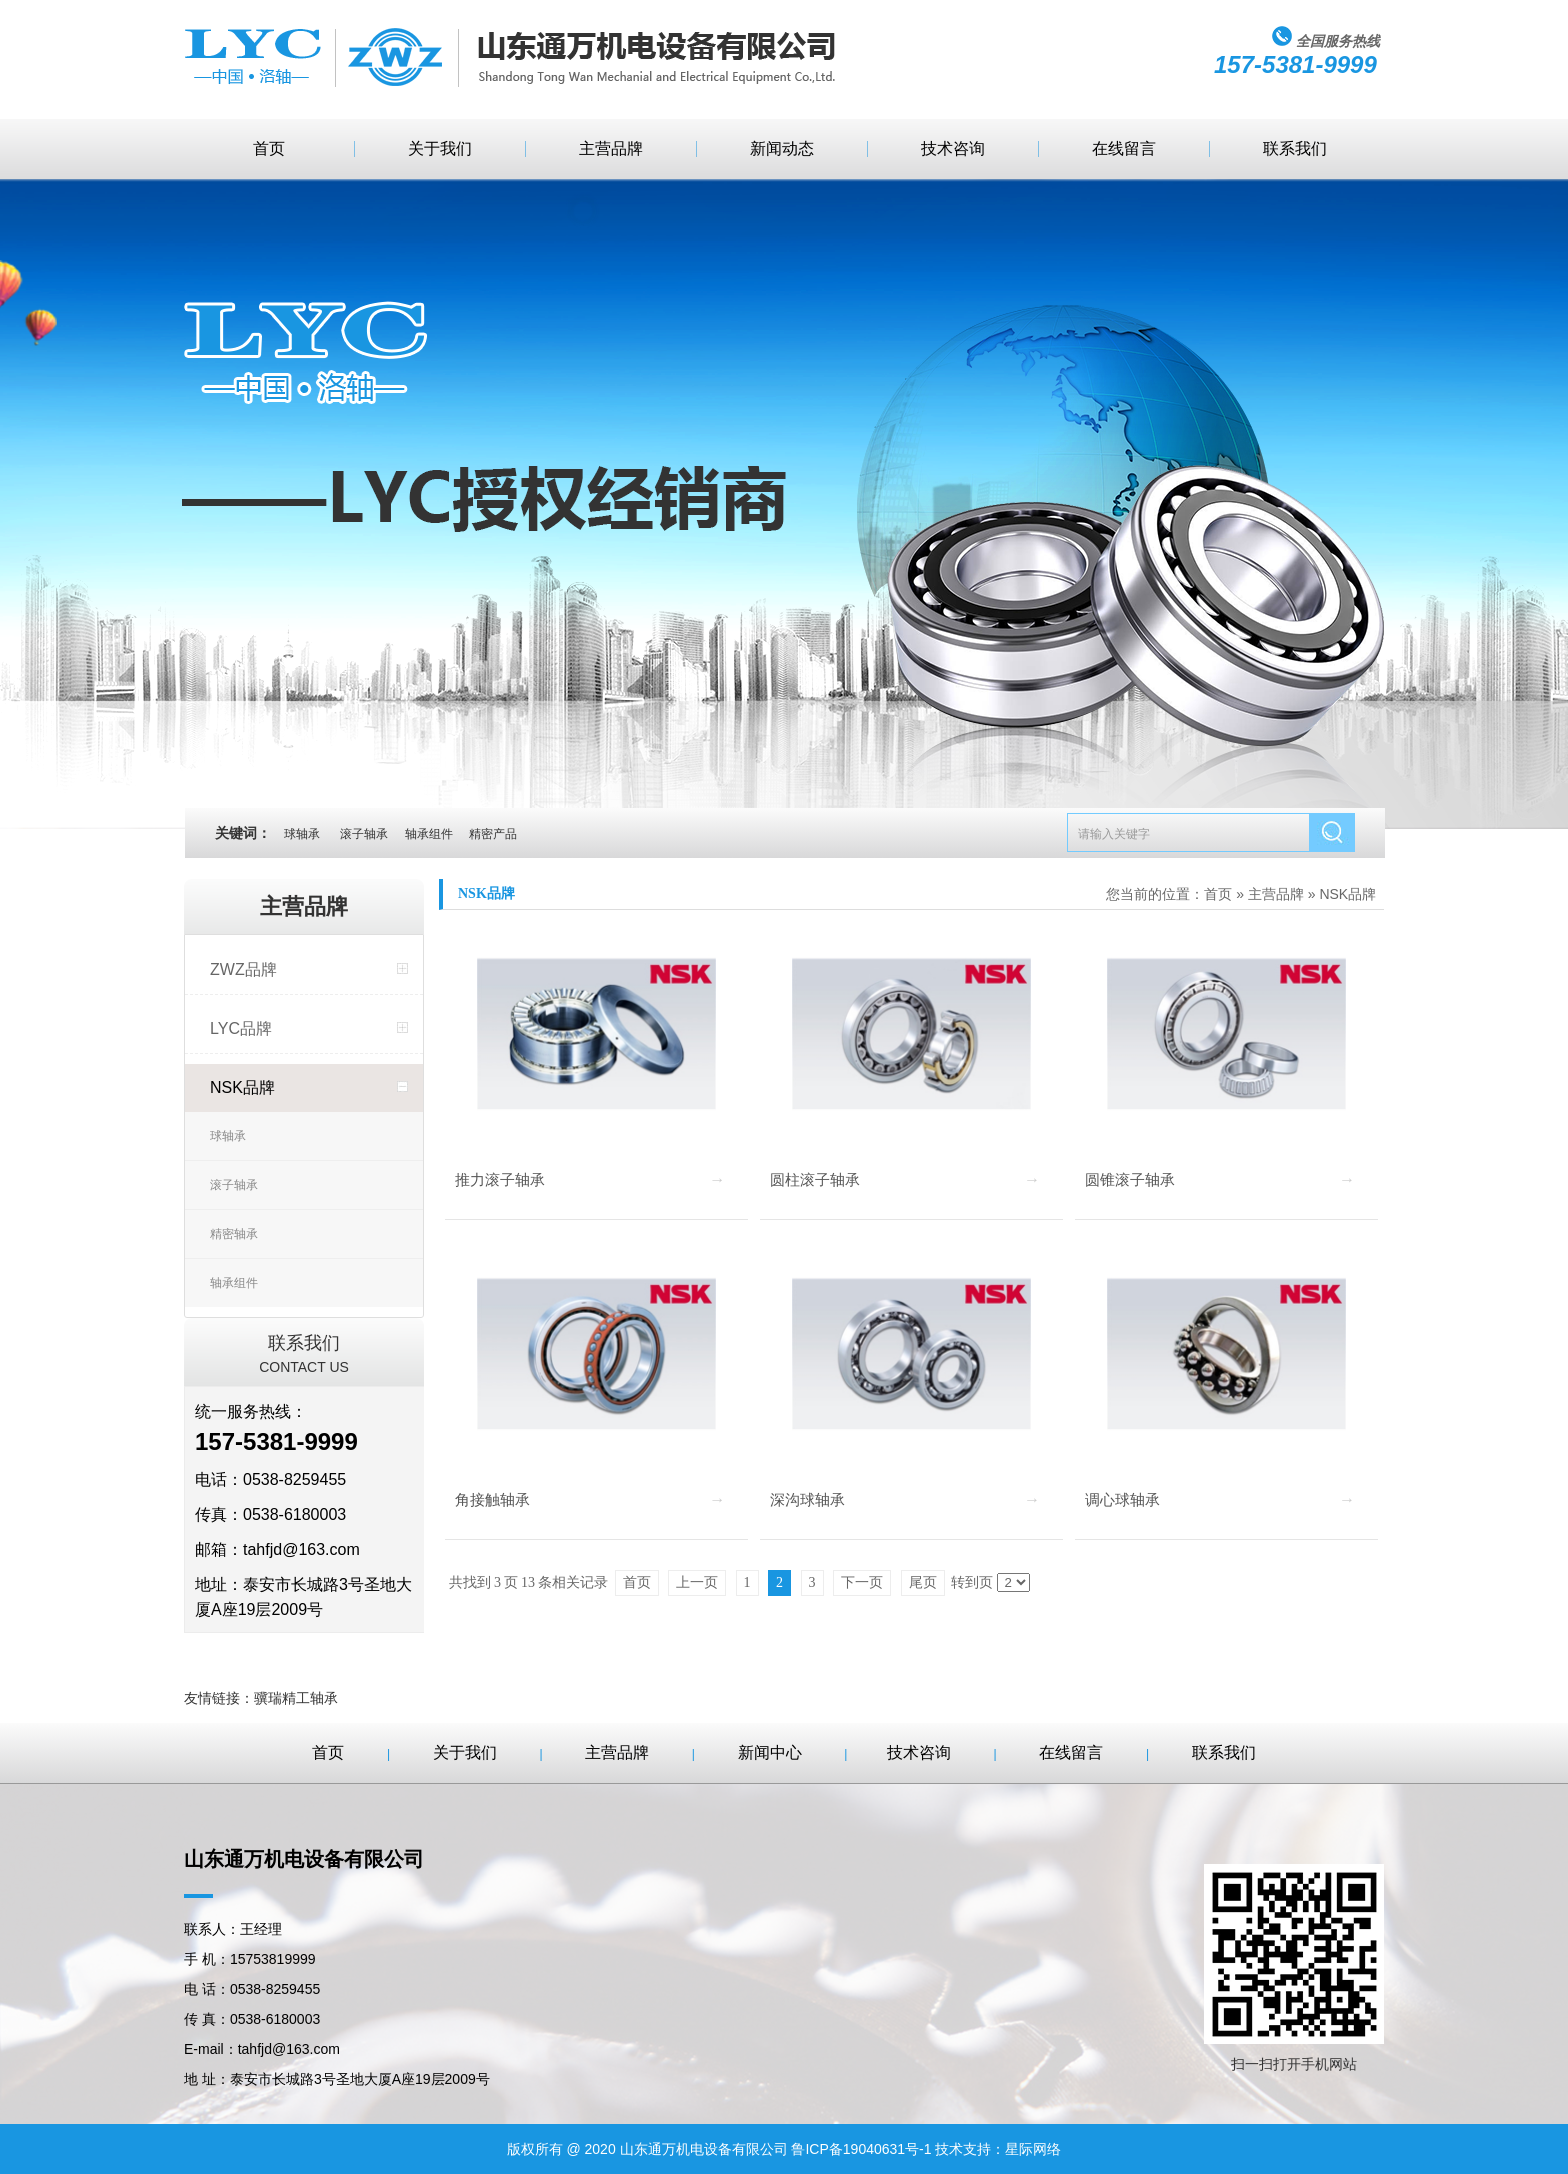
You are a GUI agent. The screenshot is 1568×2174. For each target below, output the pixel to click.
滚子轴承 (234, 1185)
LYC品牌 (241, 1028)
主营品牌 (611, 148)
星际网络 (1033, 2149)
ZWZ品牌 (243, 969)
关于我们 (440, 148)
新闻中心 (770, 1752)
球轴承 (228, 1136)
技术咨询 (953, 148)
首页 (269, 148)
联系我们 (1295, 148)
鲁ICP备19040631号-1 (861, 2149)
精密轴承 (234, 1234)
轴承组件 (234, 1283)
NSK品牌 (242, 1087)
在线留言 (1124, 148)
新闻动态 (782, 148)
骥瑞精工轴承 (296, 1698)
